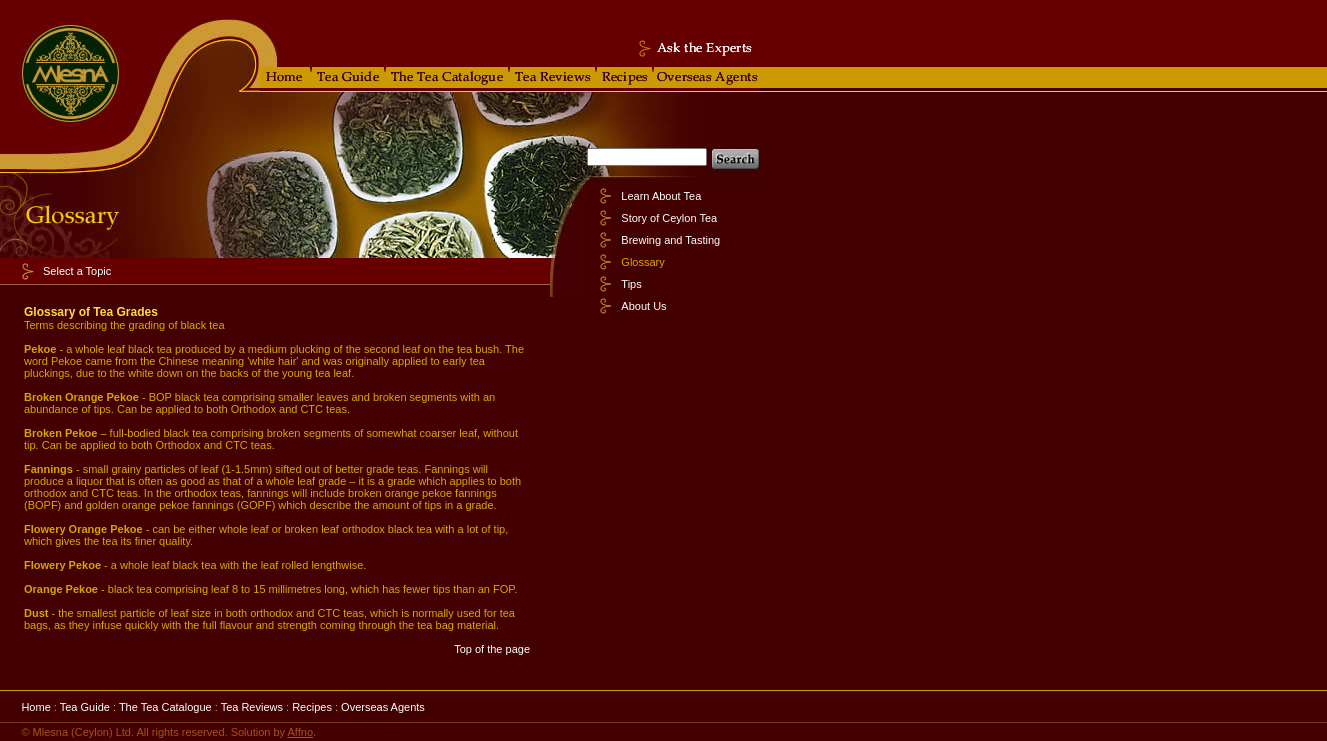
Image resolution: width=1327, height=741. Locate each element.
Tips (631, 284)
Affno (301, 732)
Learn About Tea (661, 196)
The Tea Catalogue (165, 707)
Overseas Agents (383, 707)
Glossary (642, 262)
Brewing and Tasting (670, 240)
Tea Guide (85, 707)
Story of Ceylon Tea (669, 218)
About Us (643, 306)
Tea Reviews (252, 707)
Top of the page (492, 649)
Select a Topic (77, 271)
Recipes (312, 707)
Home (35, 707)
